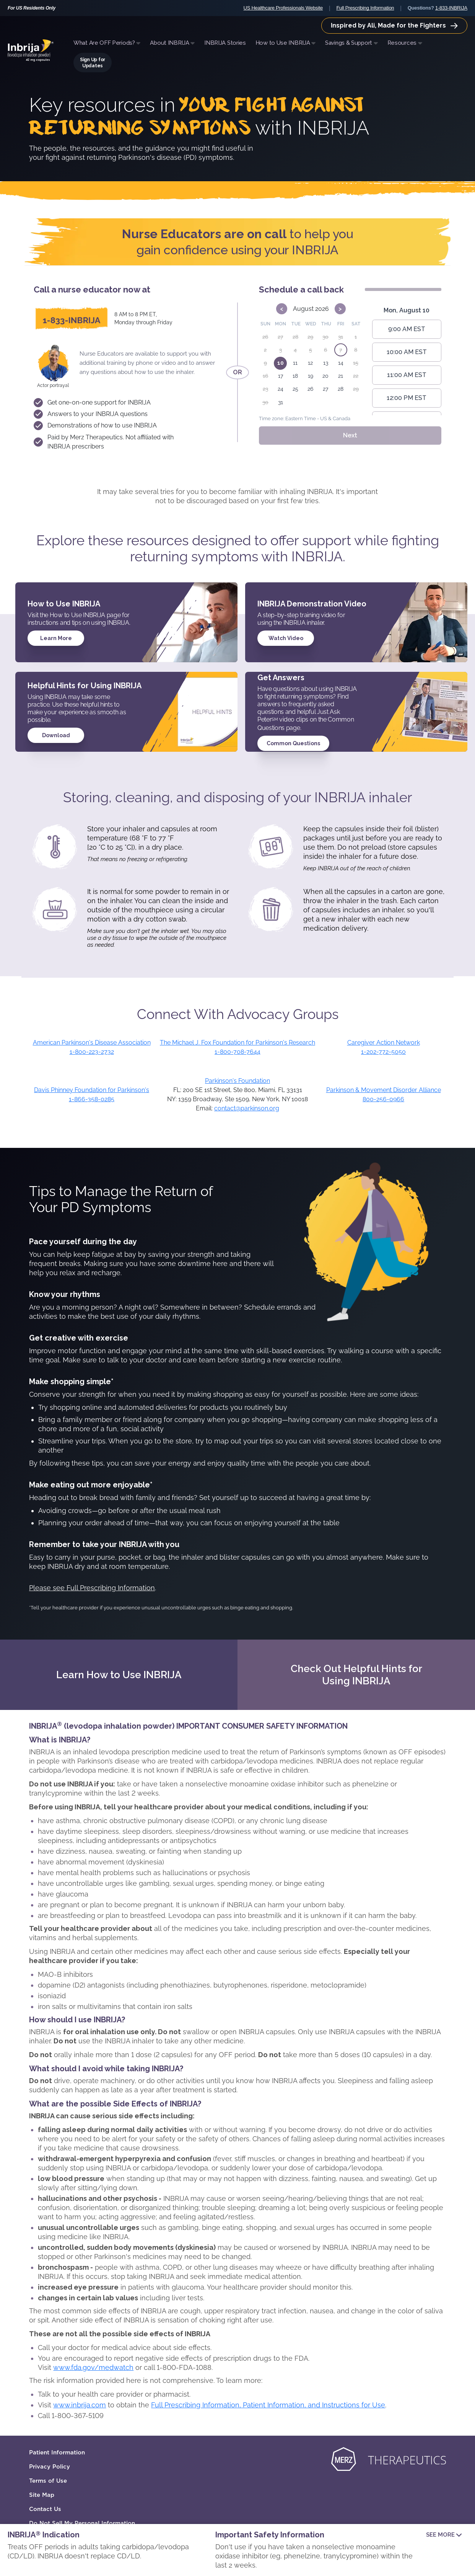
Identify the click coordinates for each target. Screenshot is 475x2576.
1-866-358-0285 (91, 1099)
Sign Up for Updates (92, 62)
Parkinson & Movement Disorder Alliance (383, 1090)
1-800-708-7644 (237, 1051)
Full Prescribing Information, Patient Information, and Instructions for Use (268, 2405)
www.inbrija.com (79, 2405)
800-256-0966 (383, 1099)
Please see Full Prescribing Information (92, 1588)
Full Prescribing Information (365, 8)
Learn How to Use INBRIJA (119, 1674)
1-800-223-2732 (92, 1051)
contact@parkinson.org (246, 1108)
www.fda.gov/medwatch (93, 2367)
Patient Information (57, 2452)
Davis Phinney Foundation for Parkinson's (91, 1090)
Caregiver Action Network (383, 1042)
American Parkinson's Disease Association (92, 1042)
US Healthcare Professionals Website (283, 8)
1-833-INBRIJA (451, 8)
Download (56, 735)
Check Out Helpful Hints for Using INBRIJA (356, 1675)
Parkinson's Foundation (237, 1080)
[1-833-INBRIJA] (72, 318)
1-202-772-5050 (383, 1051)
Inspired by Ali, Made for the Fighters (394, 25)
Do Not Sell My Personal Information (82, 2523)
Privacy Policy (49, 2466)
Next (350, 435)
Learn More (56, 638)
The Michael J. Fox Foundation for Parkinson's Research (237, 1042)
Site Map (41, 2494)
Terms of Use (48, 2480)
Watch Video (285, 638)
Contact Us (45, 2509)
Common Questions (293, 743)
